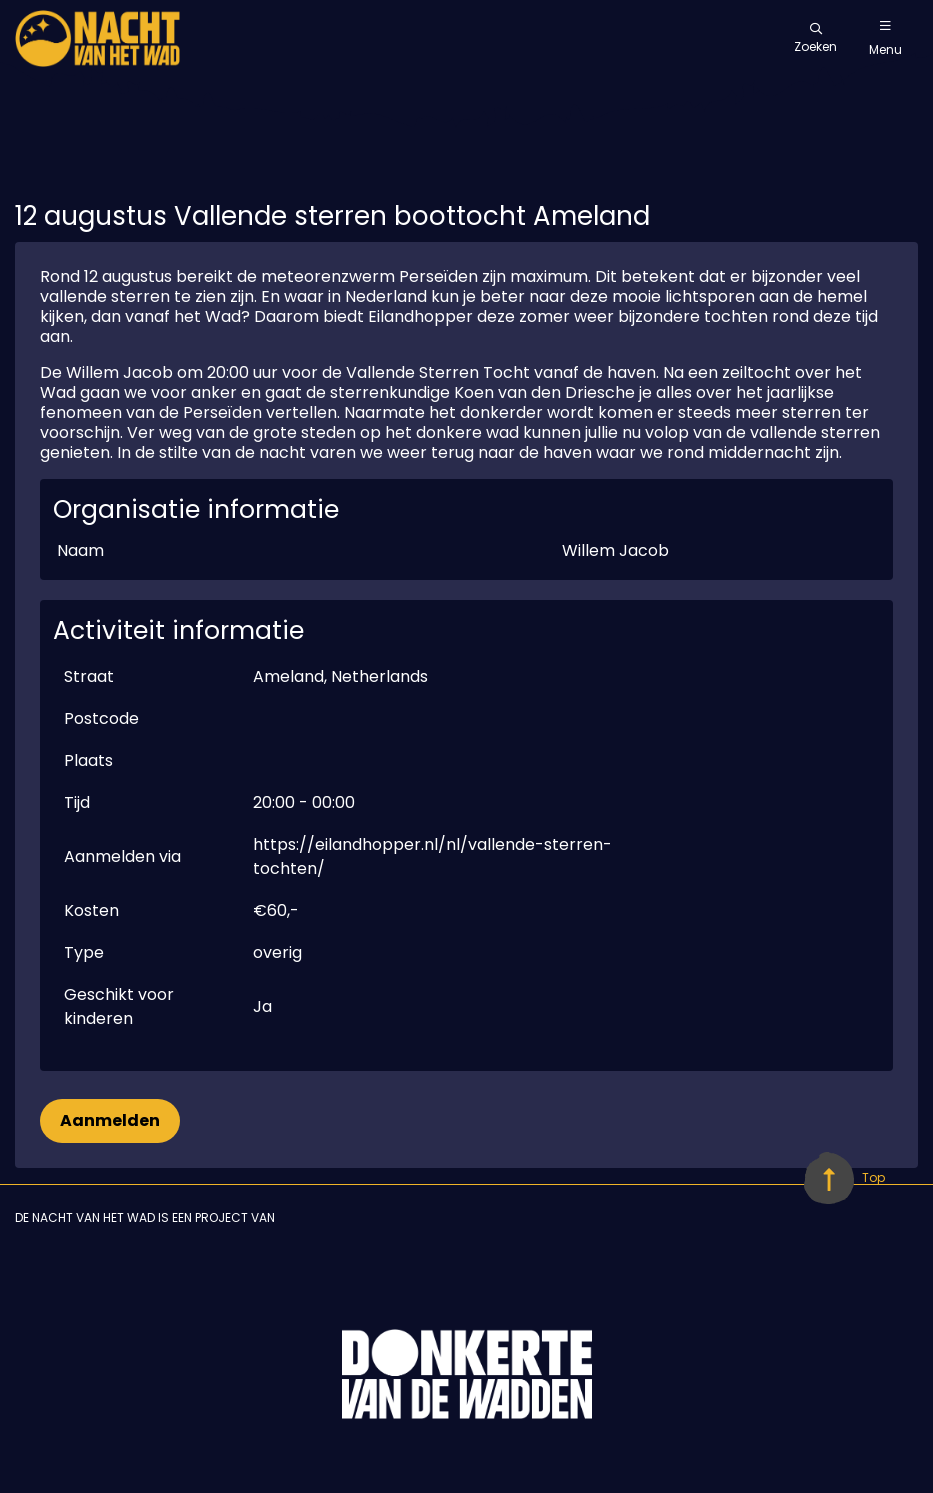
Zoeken (815, 39)
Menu (885, 39)
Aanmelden (110, 1120)
